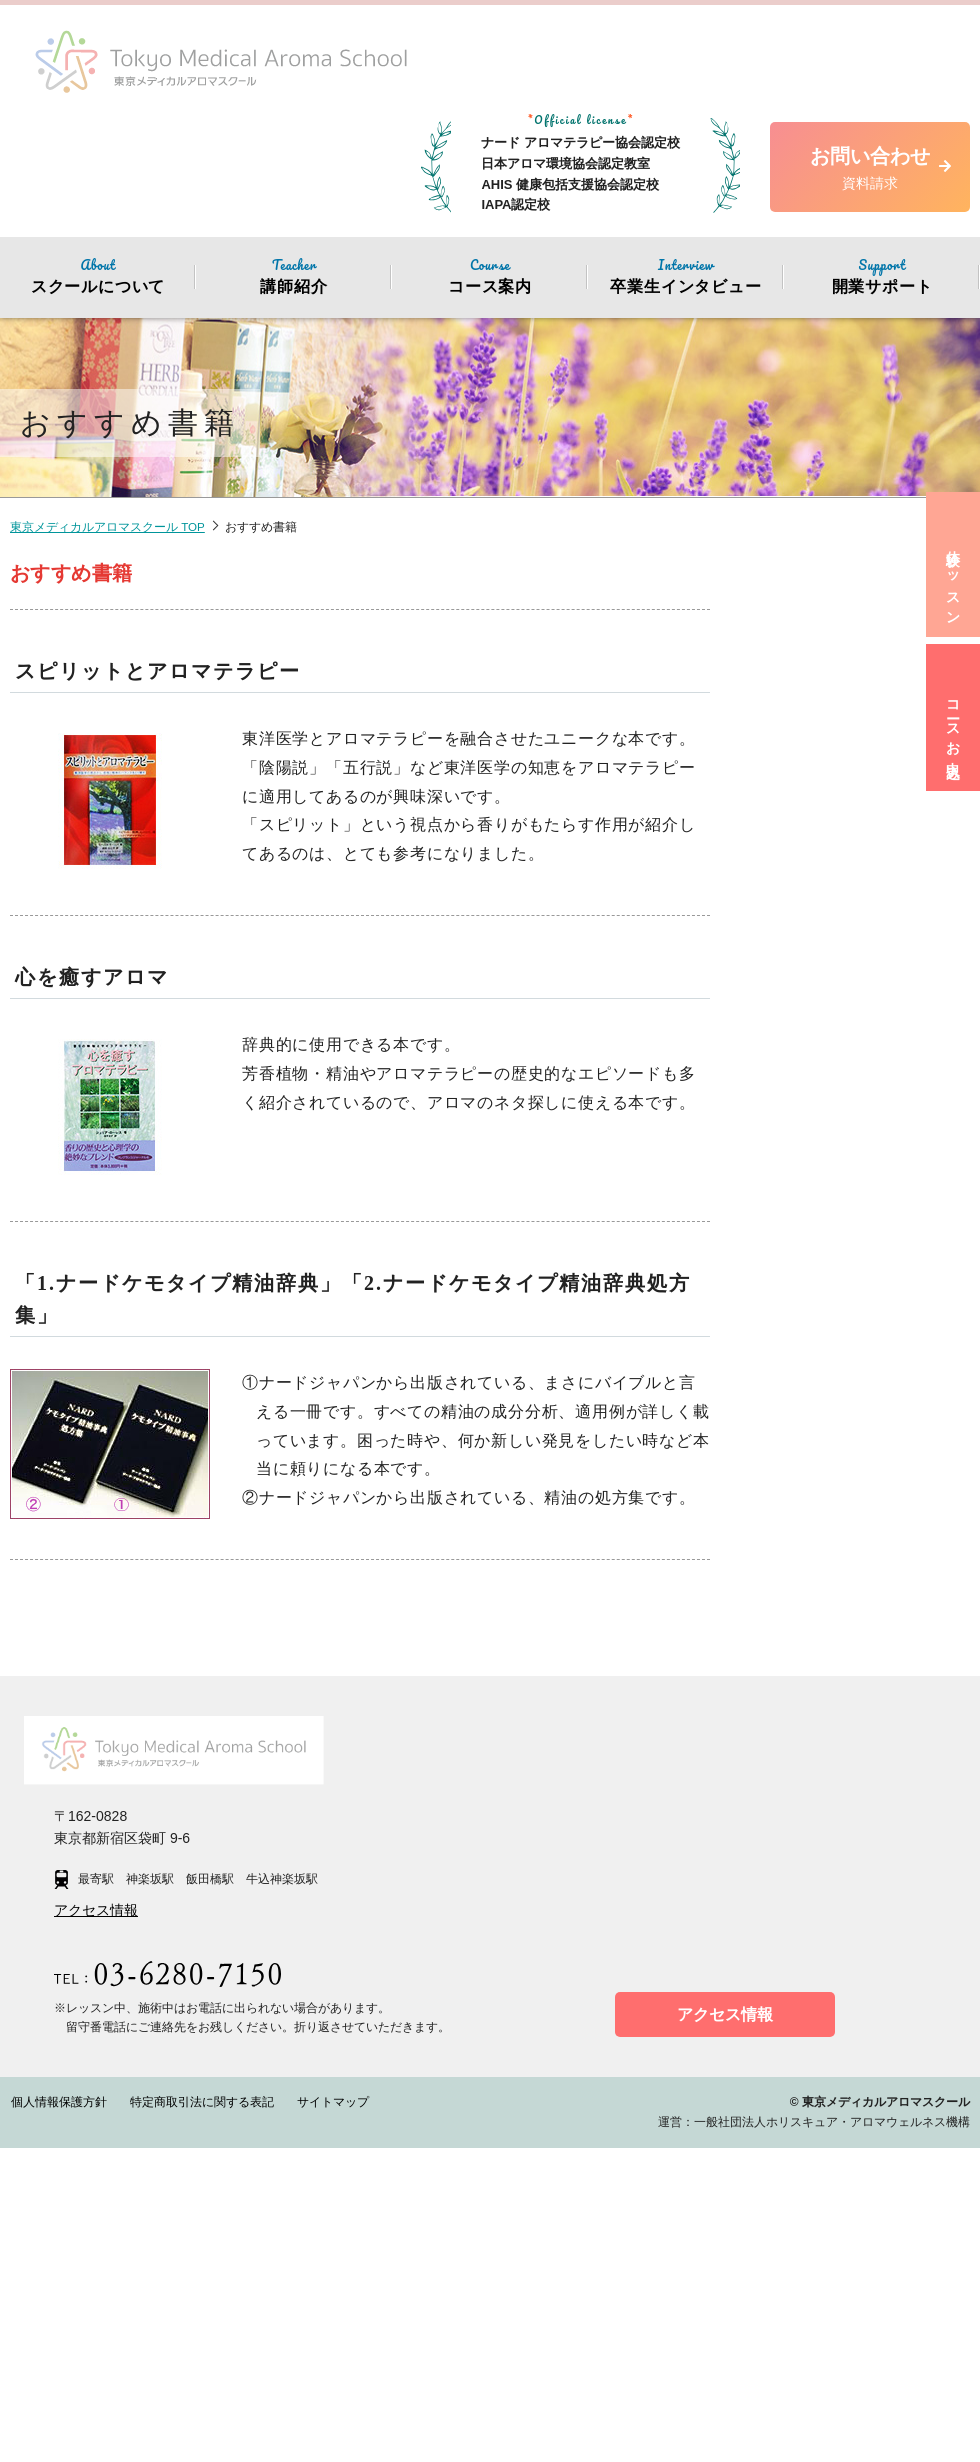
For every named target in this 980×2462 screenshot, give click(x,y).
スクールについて (98, 274)
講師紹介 (294, 274)
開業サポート (882, 274)
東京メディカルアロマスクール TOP (108, 527)
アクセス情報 (96, 2224)
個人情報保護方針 (58, 2416)
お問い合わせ (870, 169)
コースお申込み (949, 763)
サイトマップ (326, 2416)
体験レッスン (949, 592)
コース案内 (490, 274)
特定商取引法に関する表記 (198, 2416)
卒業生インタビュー (686, 274)
